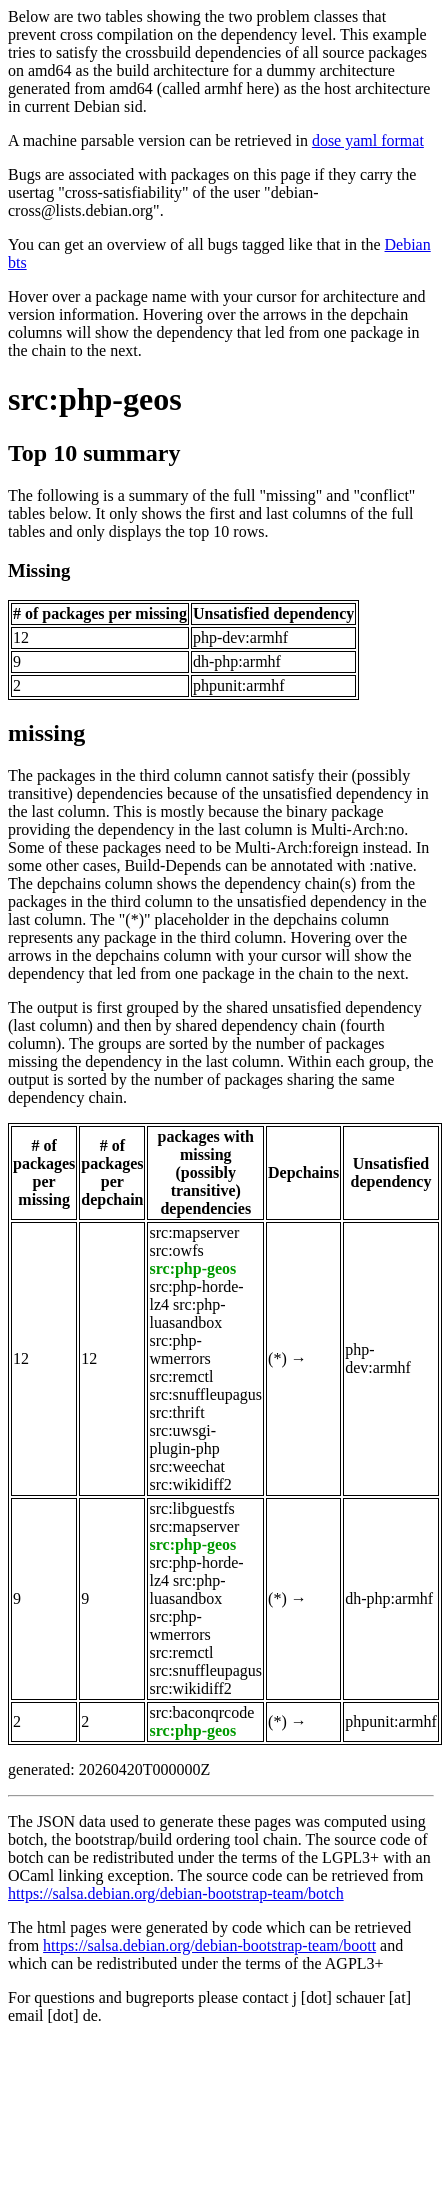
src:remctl (181, 1376)
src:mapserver (194, 1232)
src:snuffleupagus (205, 1394)
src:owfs (176, 1250)
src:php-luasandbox (187, 1313)
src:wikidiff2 (190, 1484)
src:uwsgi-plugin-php (184, 1439)
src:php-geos (95, 399)
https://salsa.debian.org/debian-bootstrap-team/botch (176, 1893)
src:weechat (187, 1466)
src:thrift (176, 1412)
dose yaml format (368, 140)
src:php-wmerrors (179, 1349)
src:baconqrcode (201, 1712)
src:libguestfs (191, 1508)
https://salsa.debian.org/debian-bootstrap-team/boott (209, 1945)
